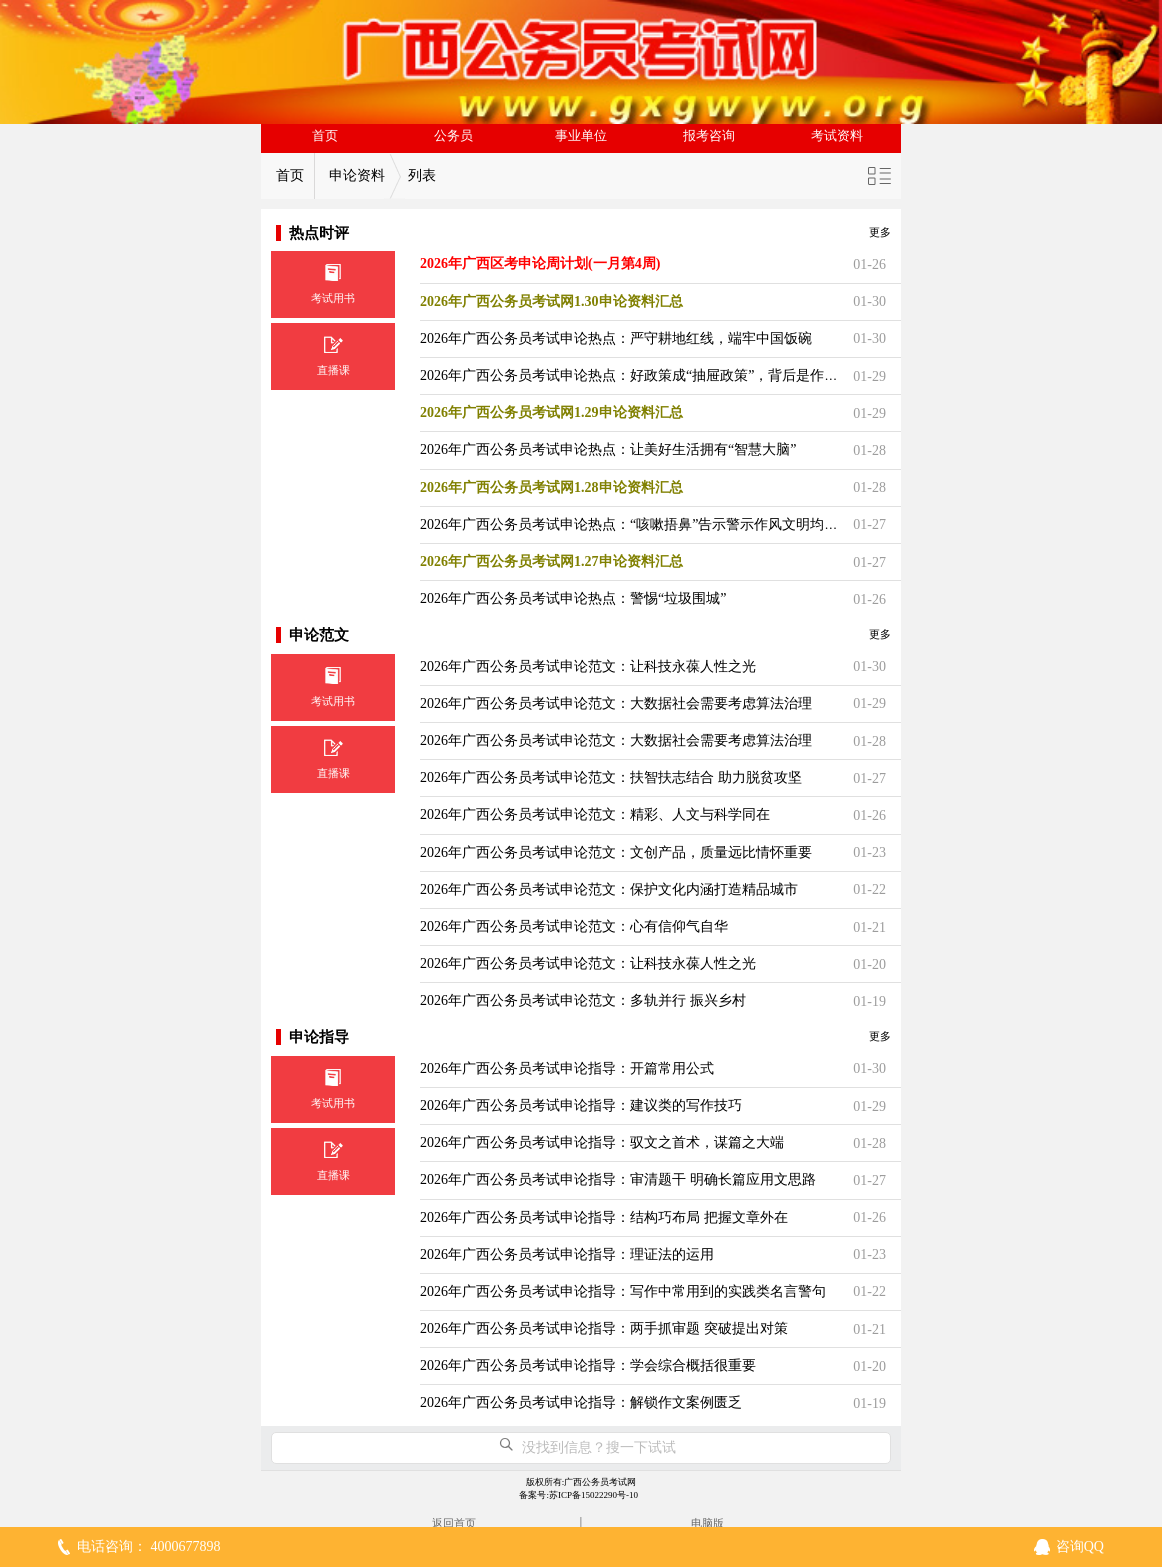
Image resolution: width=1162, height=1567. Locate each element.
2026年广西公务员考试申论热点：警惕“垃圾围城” (573, 598)
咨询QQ (1080, 1546)
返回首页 (454, 1523)
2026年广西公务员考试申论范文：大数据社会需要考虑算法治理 (616, 703)
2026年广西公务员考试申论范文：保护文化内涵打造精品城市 (609, 889)
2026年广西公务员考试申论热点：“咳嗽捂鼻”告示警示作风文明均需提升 (643, 524)
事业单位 (581, 136)
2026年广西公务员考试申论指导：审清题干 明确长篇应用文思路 (618, 1179)
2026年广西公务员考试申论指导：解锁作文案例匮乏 (581, 1402)
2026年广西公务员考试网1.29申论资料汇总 (551, 412)
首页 (325, 136)
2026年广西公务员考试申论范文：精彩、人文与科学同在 (595, 814)
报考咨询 (709, 136)
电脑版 (707, 1523)
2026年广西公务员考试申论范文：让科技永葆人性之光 (588, 666)
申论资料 (357, 175)
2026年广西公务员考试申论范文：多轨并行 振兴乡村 (583, 1000)
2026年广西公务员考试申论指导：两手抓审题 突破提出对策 (604, 1328)
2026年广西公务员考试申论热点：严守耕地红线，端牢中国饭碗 (616, 338)
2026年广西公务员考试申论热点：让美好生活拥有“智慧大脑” (608, 449)
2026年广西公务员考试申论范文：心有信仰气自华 (574, 926)
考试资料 (837, 136)
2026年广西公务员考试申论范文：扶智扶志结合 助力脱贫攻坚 (611, 777)
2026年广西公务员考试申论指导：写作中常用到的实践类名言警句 (623, 1291)
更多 (880, 232)
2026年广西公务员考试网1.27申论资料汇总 (551, 561)
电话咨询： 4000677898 (149, 1546)
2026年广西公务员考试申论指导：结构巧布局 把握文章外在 (604, 1217)
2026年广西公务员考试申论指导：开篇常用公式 (567, 1068)
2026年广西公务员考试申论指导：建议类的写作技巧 (581, 1105)
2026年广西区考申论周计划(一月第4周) (540, 263)
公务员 (453, 136)
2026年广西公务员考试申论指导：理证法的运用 (567, 1254)
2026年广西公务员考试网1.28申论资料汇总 (551, 487)
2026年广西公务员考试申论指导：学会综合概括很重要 (588, 1365)
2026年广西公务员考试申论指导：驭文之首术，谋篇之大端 (602, 1142)
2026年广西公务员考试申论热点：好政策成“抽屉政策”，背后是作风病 (636, 375)
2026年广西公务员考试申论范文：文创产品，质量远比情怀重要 (616, 852)
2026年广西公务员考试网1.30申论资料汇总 (551, 301)
